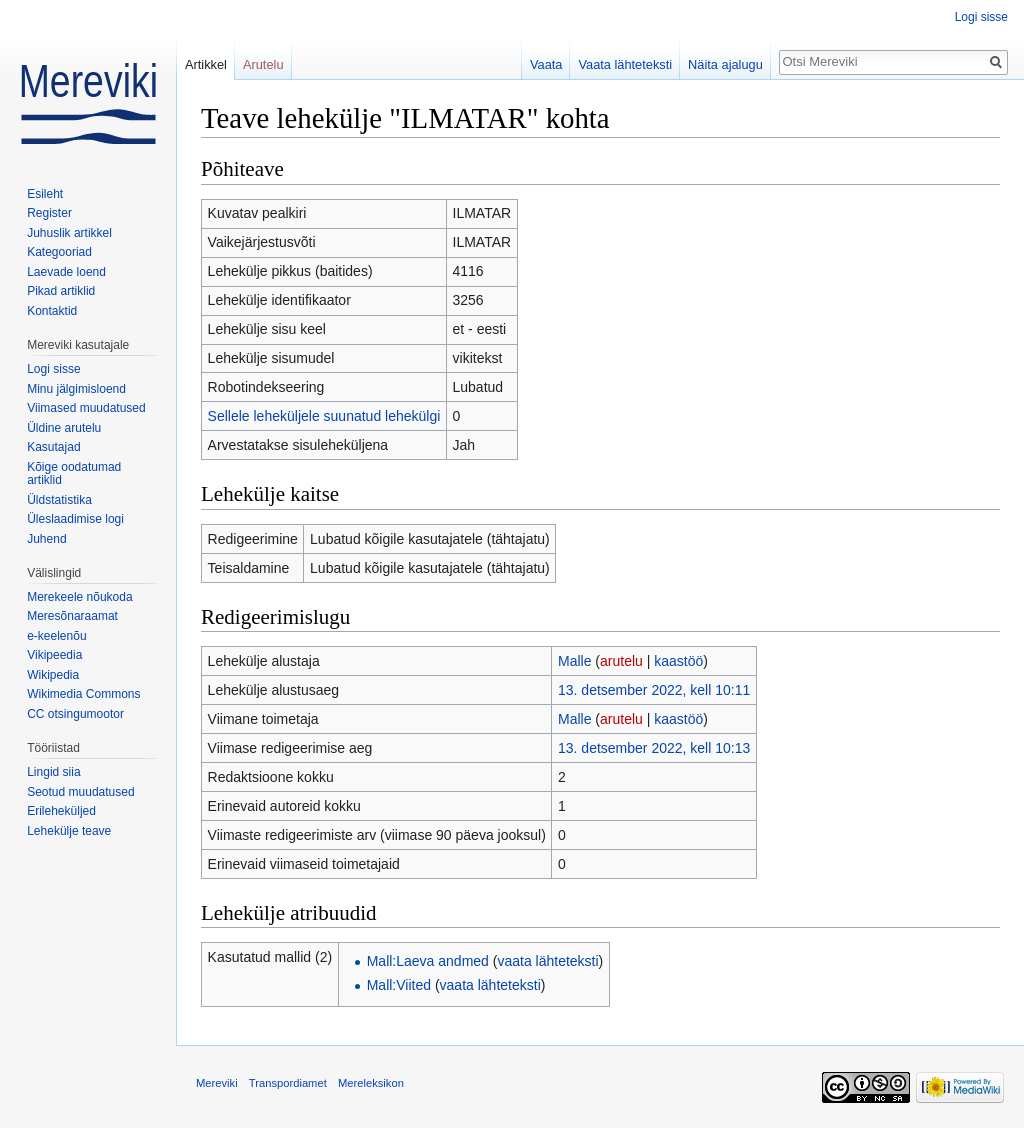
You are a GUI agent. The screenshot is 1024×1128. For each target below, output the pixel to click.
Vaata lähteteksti (625, 64)
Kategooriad (59, 252)
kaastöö (678, 661)
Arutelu (263, 64)
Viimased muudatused (86, 408)
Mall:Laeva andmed (428, 961)
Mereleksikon (371, 1083)
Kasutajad (53, 447)
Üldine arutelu (64, 428)
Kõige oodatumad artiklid (74, 474)
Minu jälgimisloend (76, 389)
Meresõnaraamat (72, 616)
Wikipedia (53, 675)
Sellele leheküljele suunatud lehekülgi (324, 416)
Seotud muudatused (80, 792)
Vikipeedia (54, 655)
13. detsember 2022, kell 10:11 (654, 690)
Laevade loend (66, 272)
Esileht (45, 194)
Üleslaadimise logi (75, 519)
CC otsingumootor (75, 714)
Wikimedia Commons (83, 694)
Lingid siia (53, 772)
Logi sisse (981, 17)
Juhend (46, 539)
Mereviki (217, 1083)
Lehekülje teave (69, 831)
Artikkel (206, 64)
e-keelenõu (56, 636)
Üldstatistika (59, 500)
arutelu (621, 661)
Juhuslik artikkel (69, 233)
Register (49, 213)
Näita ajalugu (725, 64)
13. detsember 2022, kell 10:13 (654, 748)
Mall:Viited (399, 985)
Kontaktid (52, 311)
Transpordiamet (288, 1083)
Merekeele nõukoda (79, 597)
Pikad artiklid (61, 291)
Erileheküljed (61, 811)
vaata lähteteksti (547, 961)
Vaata (546, 64)
